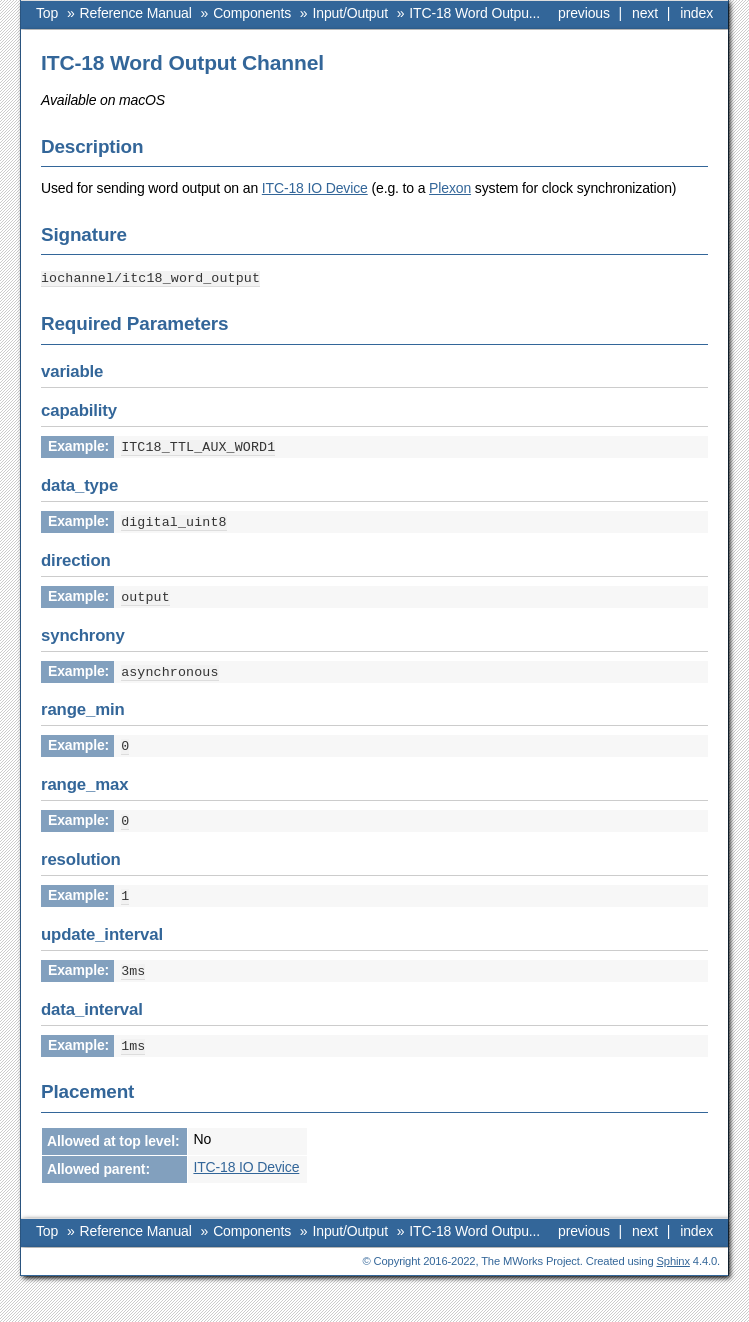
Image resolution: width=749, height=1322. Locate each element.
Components (252, 13)
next (645, 13)
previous (584, 13)
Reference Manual (136, 13)
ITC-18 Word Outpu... (474, 13)
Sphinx (673, 1251)
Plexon (450, 188)
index (696, 13)
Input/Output (350, 13)
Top (47, 13)
